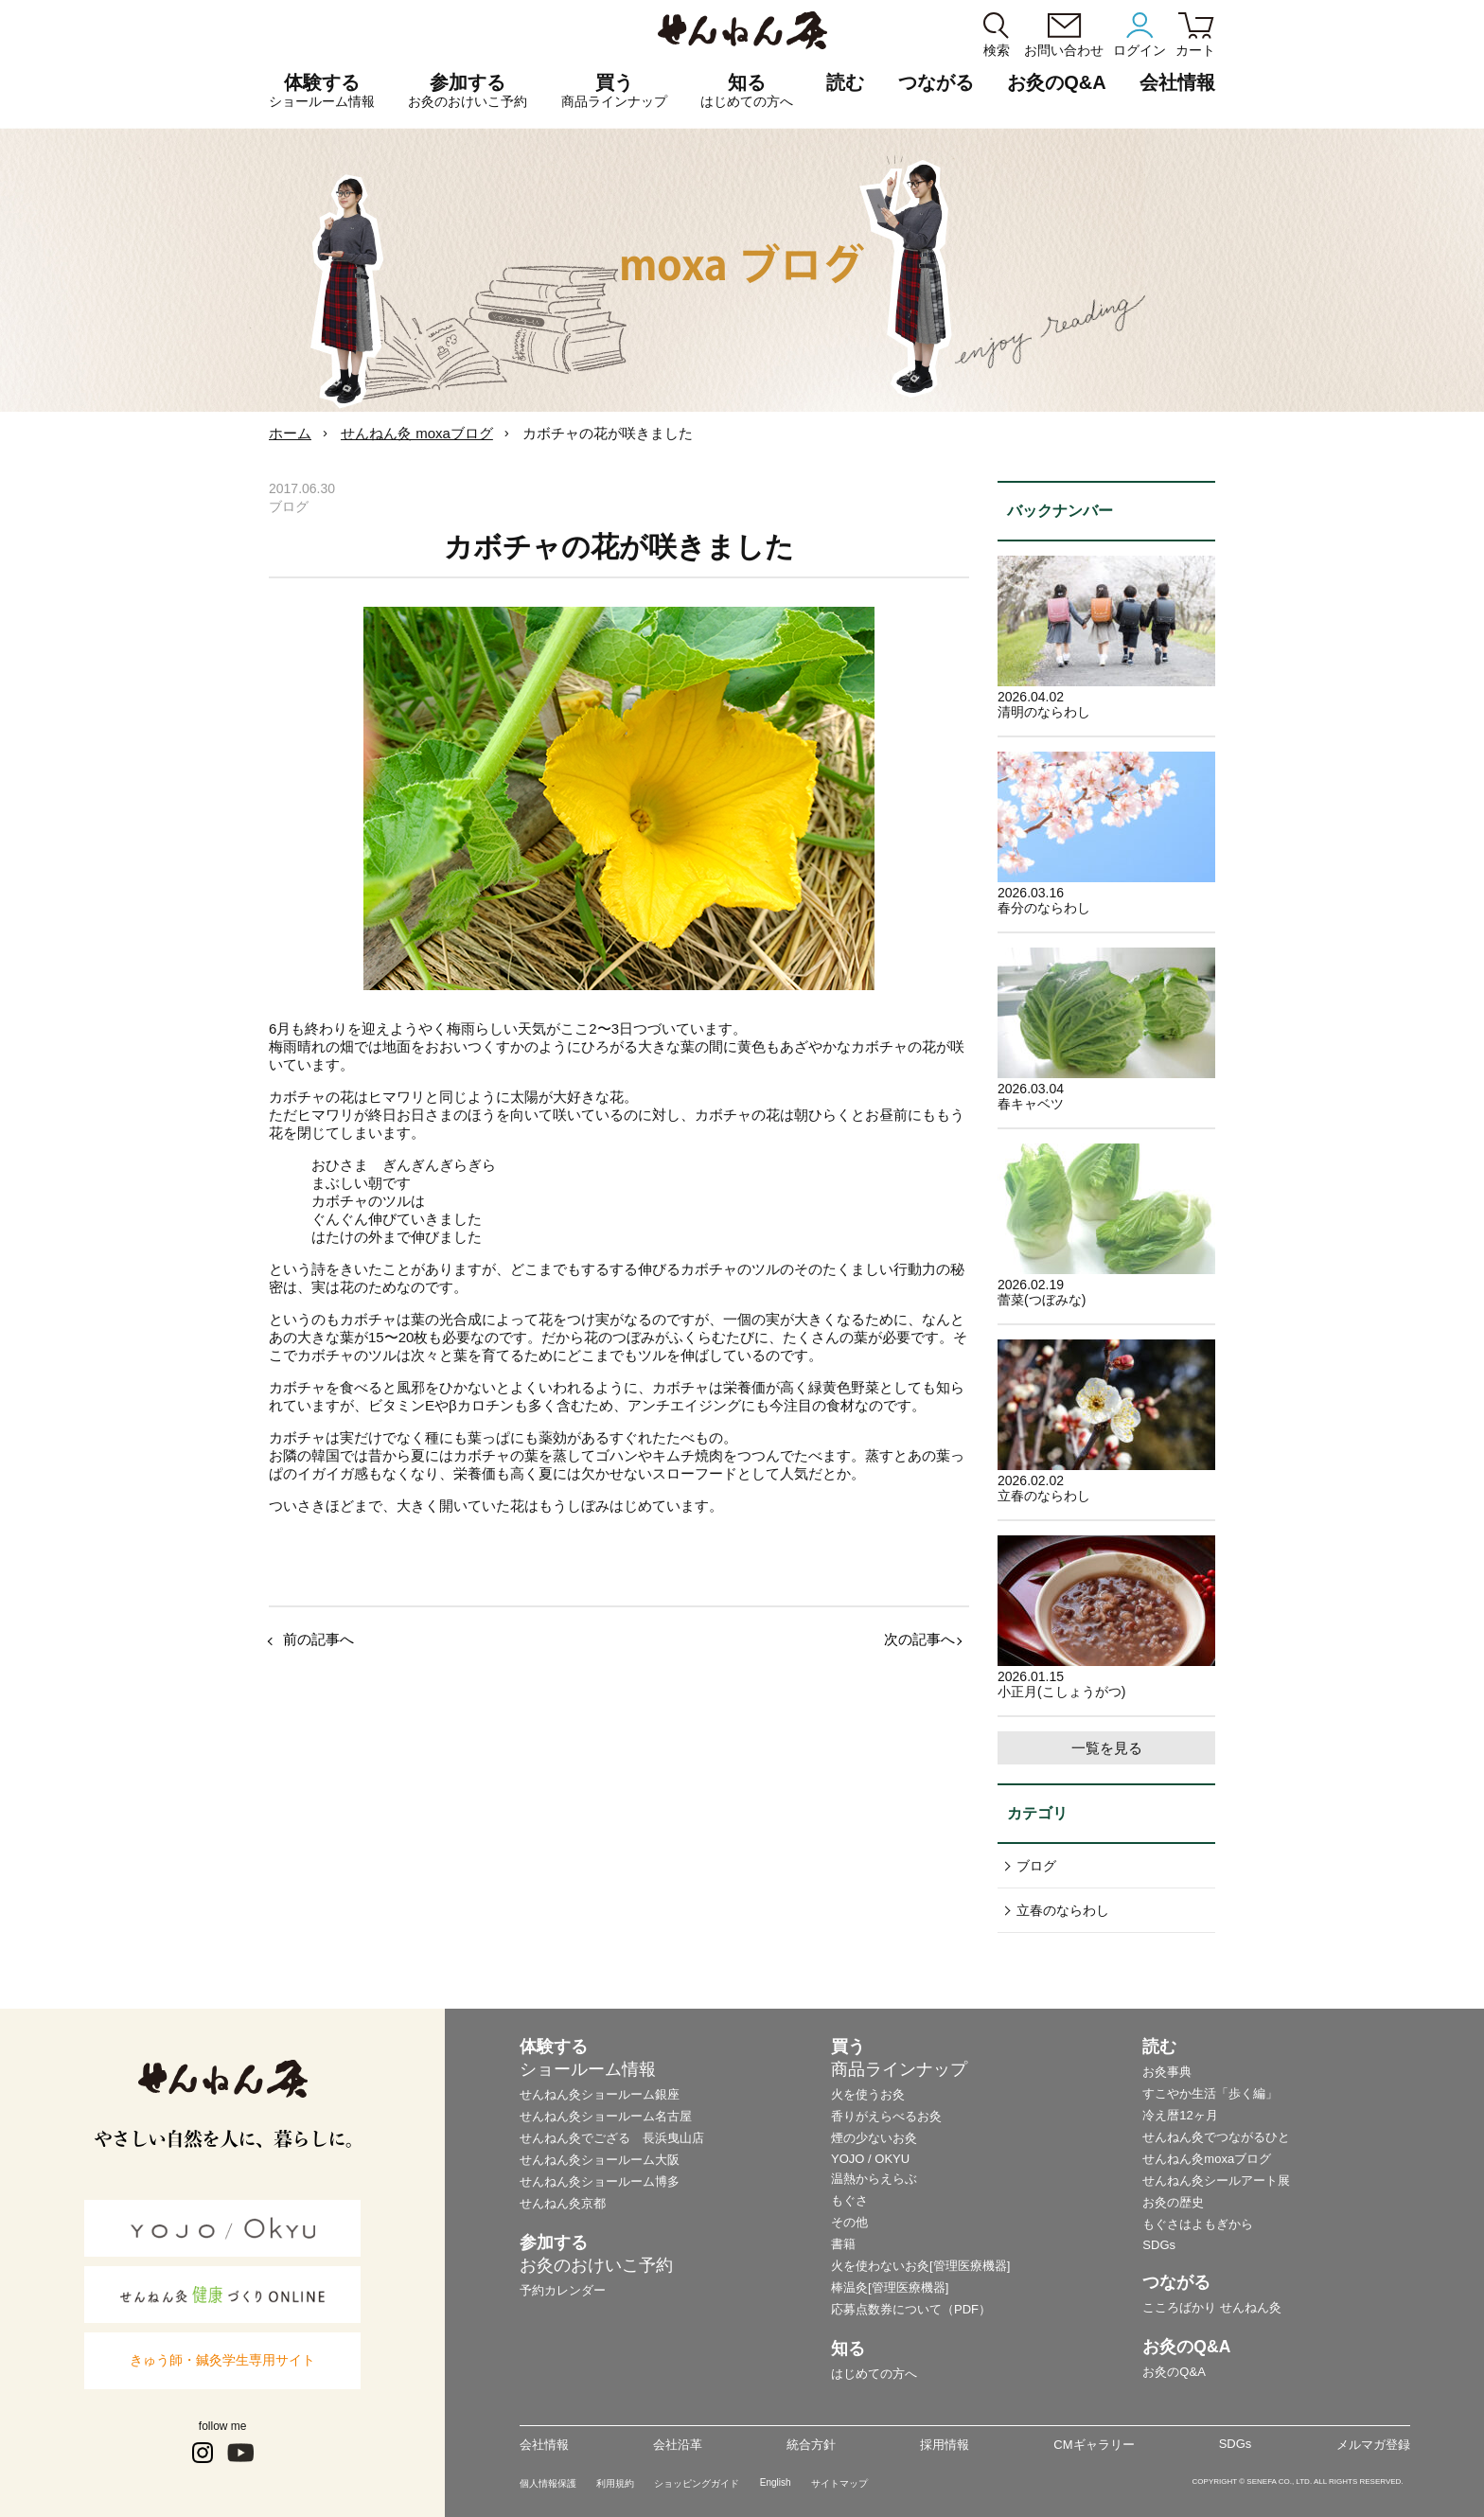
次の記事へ (919, 1639)
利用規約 (615, 2483)
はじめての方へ (874, 2373)
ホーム (290, 433)
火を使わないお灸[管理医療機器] (920, 2266)
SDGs (1158, 2245)
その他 (849, 2222)
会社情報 (544, 2444)
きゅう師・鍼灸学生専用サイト (222, 2359)
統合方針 (811, 2444)
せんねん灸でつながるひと (1216, 2137)
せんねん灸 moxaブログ (417, 433)
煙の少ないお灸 (874, 2138)
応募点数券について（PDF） (911, 2309)
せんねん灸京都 (563, 2203)
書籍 (843, 2244)
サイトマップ (839, 2483)
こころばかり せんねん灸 (1211, 2307)
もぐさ (849, 2200)
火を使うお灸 (868, 2094)
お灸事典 (1167, 2072)
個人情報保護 (548, 2483)
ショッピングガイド (696, 2483)
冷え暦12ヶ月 (1179, 2115)
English (775, 2482)
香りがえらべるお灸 (886, 2116)
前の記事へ (318, 1639)
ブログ (1036, 1865)
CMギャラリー (1093, 2444)
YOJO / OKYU (870, 2159)
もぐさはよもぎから (1197, 2224)
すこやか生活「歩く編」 (1210, 2093)
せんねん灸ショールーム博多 (600, 2181)
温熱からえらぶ (874, 2178)
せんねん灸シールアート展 (1216, 2180)
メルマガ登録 (1373, 2444)
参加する (467, 91)
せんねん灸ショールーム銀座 (600, 2094)
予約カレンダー (563, 2290)
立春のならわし (1062, 1910)
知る (746, 91)
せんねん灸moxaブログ (1206, 2159)
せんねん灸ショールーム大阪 (600, 2160)
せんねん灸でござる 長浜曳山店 (612, 2138)
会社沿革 (677, 2444)
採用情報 (944, 2444)
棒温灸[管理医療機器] (889, 2287)
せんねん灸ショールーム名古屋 (606, 2116)
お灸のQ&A (1056, 82)
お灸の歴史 (1173, 2202)
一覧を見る (1106, 1748)
